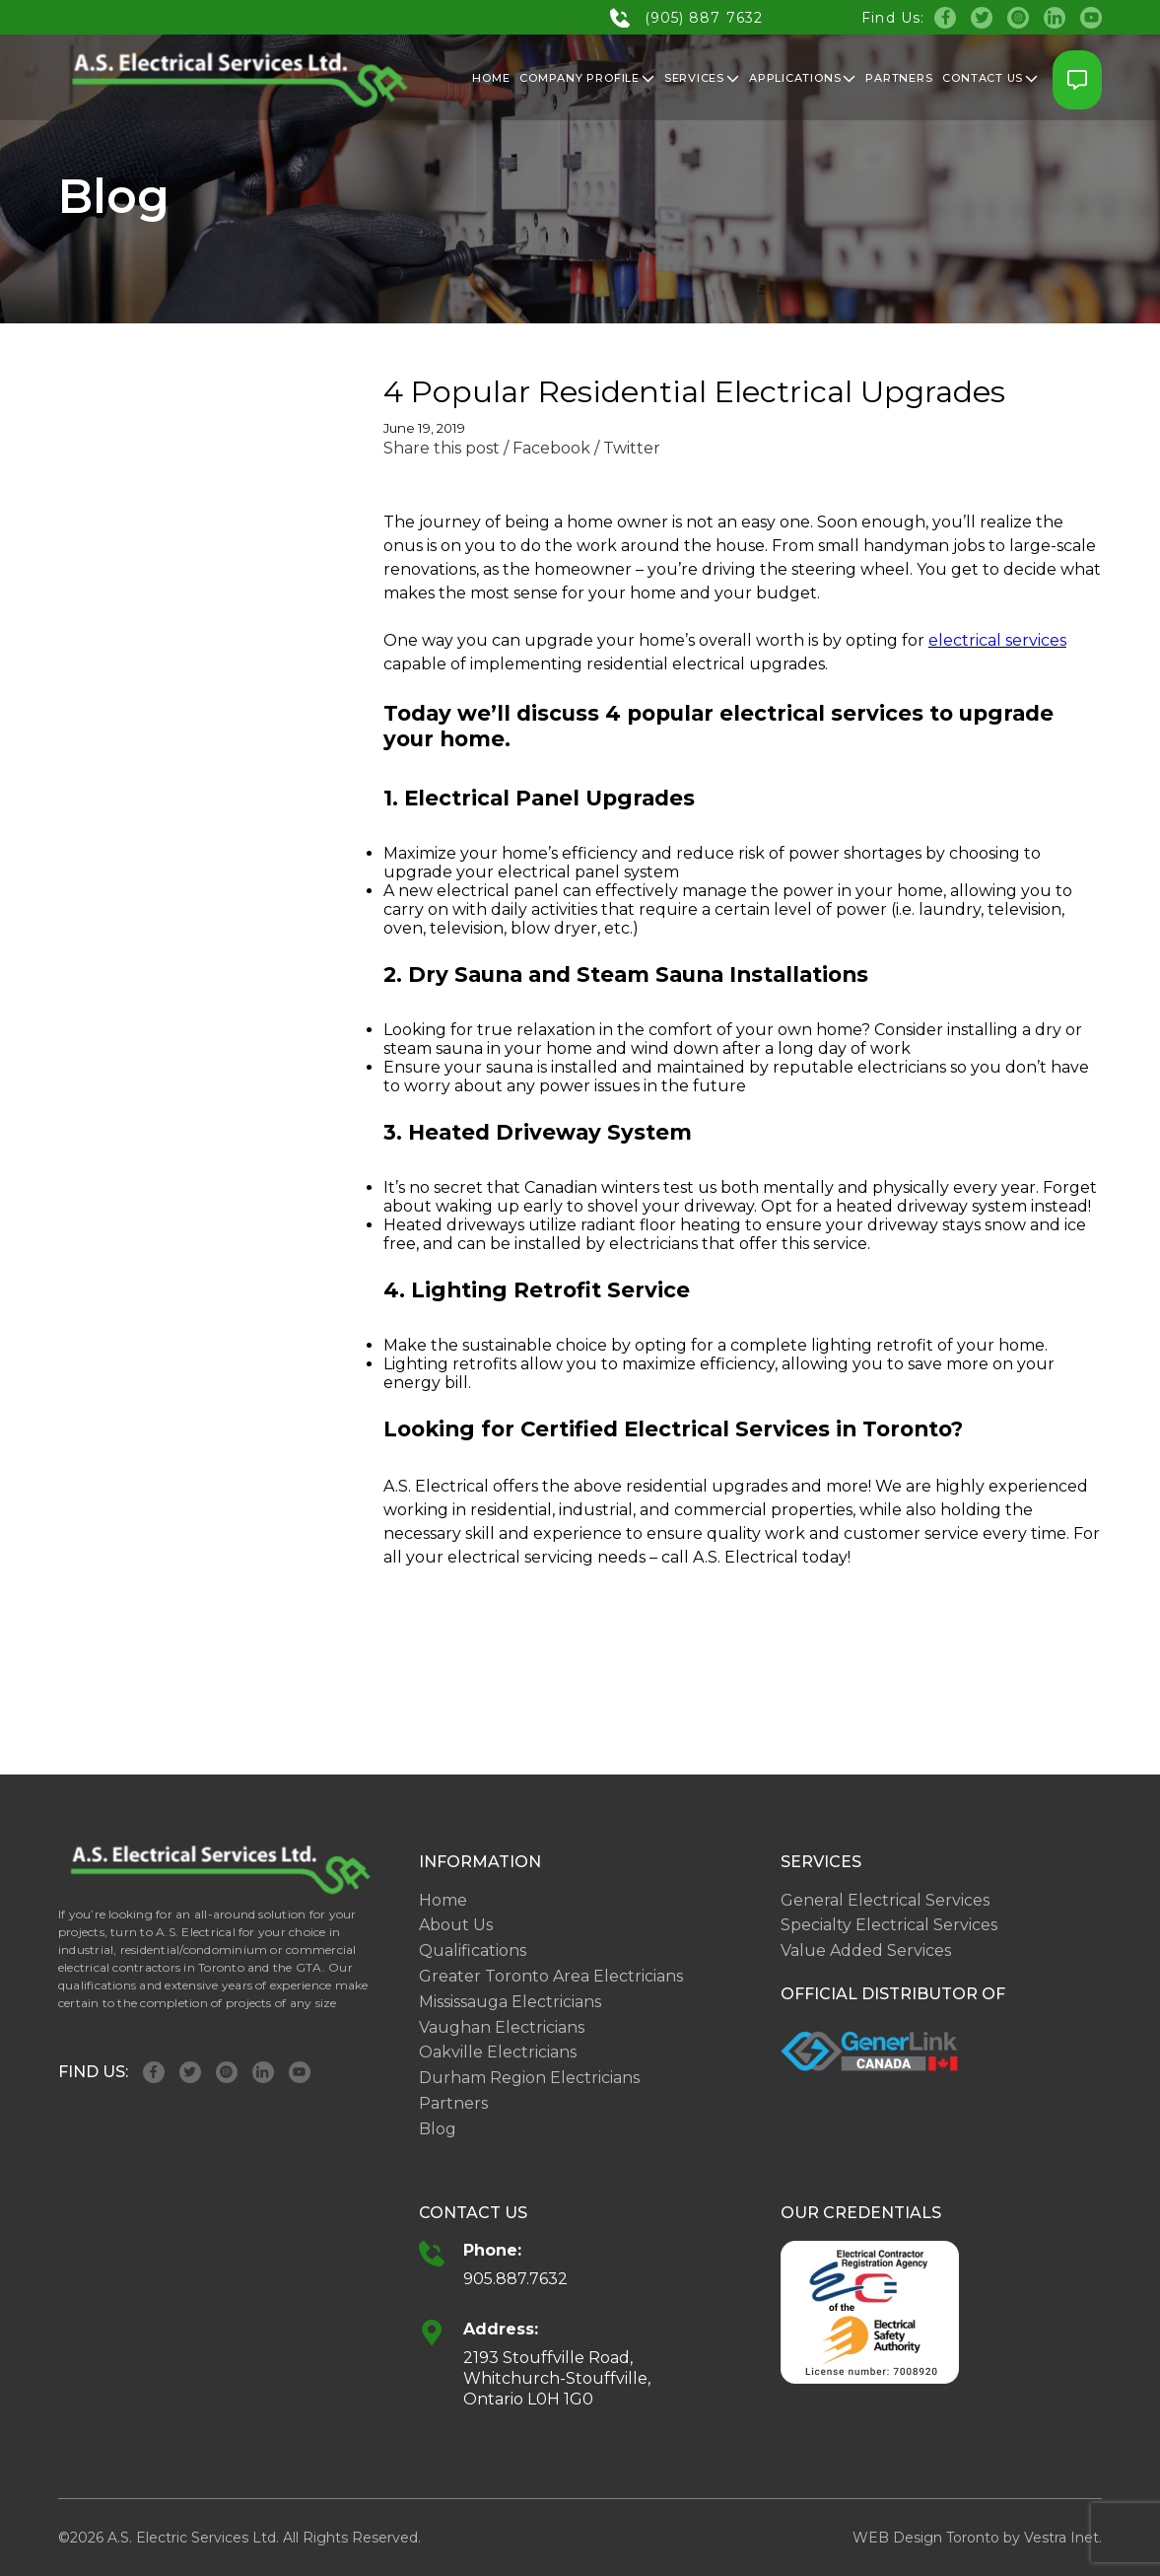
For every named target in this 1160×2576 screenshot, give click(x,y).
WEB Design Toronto (926, 2537)
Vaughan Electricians (501, 2027)
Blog (437, 2129)
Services (701, 78)
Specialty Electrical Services (889, 1924)
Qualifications (472, 1950)
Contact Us (990, 78)
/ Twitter (627, 448)
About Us (456, 1924)
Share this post (441, 448)
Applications (802, 78)
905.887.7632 (515, 2278)
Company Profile (586, 78)
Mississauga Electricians (510, 2001)
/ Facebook (547, 448)
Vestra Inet (1061, 2537)
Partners (898, 78)
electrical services (997, 640)
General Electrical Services (885, 1900)
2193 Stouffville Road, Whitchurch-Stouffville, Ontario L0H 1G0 (556, 2378)
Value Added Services (866, 1950)
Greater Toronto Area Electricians (551, 1976)
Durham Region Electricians (529, 2077)
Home (491, 78)
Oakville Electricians (498, 2052)
